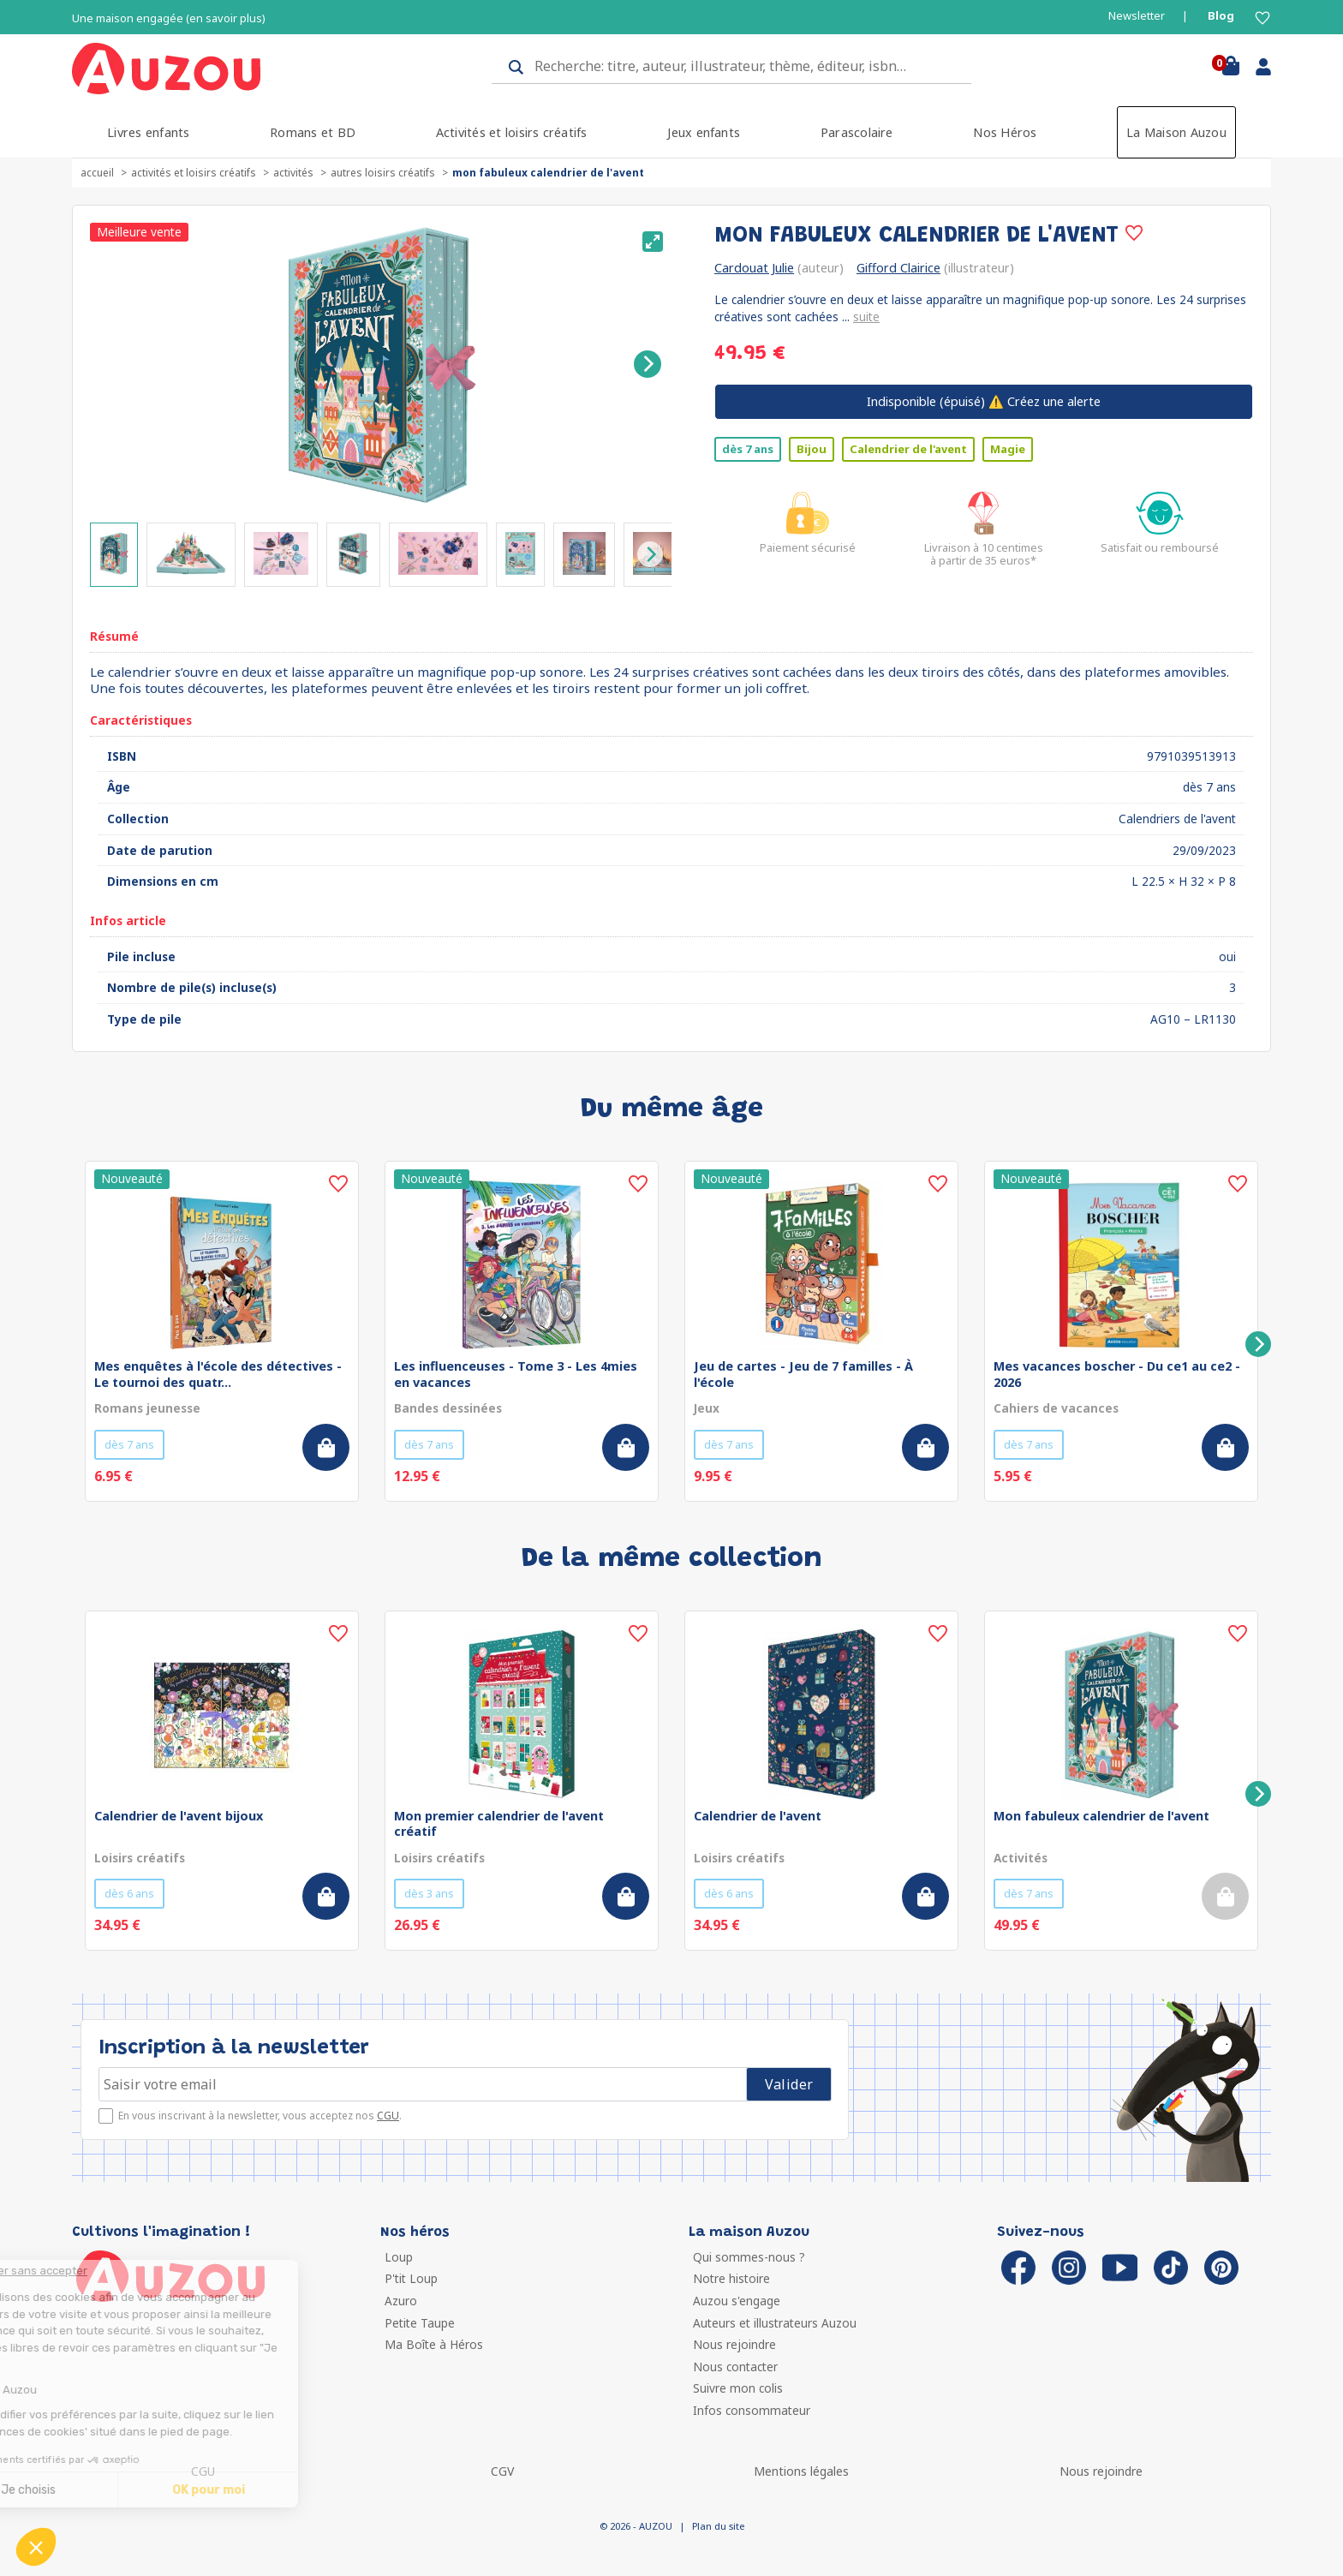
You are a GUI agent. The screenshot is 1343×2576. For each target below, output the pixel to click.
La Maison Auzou (1176, 132)
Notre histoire (731, 2278)
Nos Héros (1004, 132)
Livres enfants (148, 132)
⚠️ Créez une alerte (984, 401)
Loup (399, 2257)
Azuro (401, 2300)
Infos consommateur (751, 2410)
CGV (502, 2471)
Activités (293, 172)
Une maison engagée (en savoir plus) (169, 18)
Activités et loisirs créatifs (512, 132)
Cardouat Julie (754, 268)
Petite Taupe (420, 2323)
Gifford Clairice (898, 268)
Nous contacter (735, 2366)
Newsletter (1136, 15)
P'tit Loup (411, 2278)
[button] (36, 2546)
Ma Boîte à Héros (434, 2344)
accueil (97, 172)
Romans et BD (312, 132)
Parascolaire (857, 132)
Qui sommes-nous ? (749, 2257)
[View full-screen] (652, 241)
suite (866, 316)
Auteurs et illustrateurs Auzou (775, 2323)
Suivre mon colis (738, 2388)
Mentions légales (801, 2471)
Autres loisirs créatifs (383, 172)
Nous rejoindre (734, 2344)
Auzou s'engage (736, 2300)
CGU (388, 2115)
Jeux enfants (703, 132)
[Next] (647, 364)
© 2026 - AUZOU (636, 2525)
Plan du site (718, 2525)
